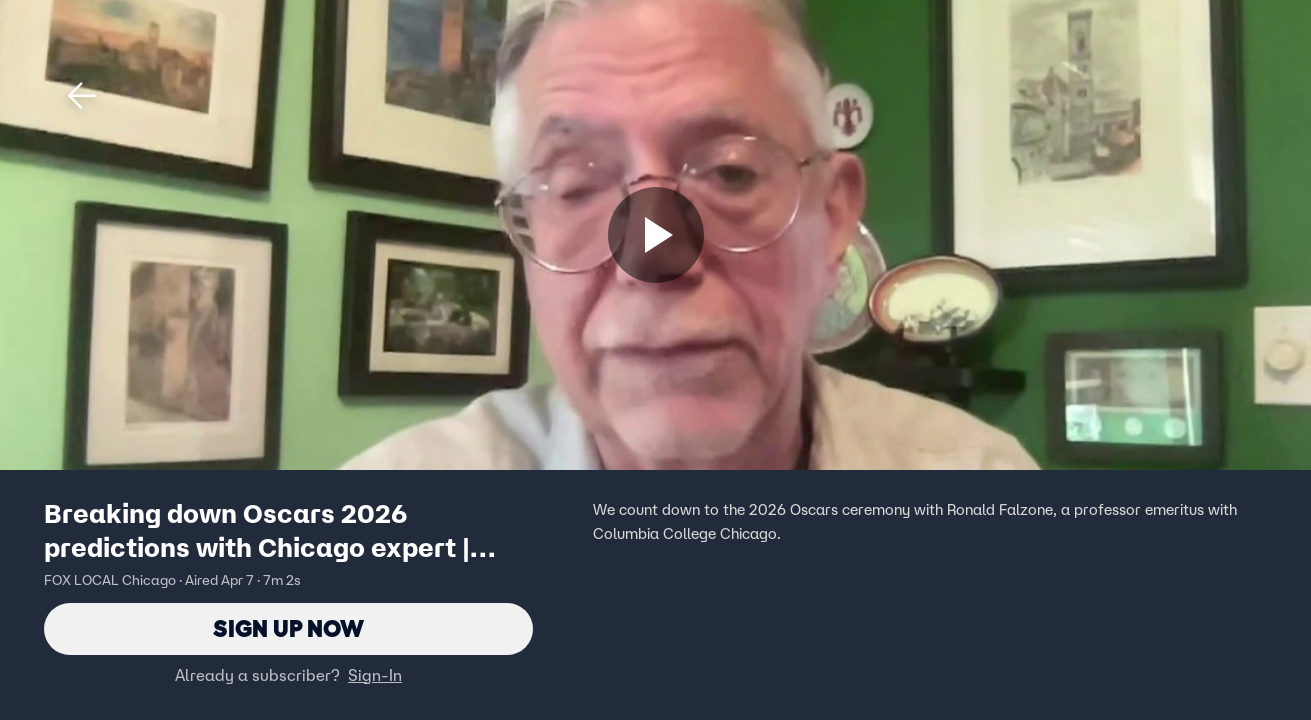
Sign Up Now (288, 628)
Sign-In (375, 675)
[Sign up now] (656, 235)
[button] (82, 96)
